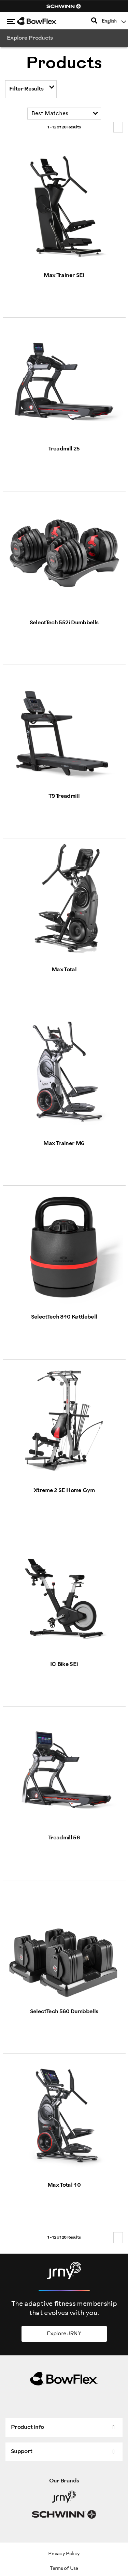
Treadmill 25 (64, 449)
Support (21, 2451)
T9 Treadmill (64, 796)
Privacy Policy (64, 2554)
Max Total (64, 970)
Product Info (27, 2427)
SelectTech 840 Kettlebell (64, 1317)
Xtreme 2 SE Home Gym (64, 1490)
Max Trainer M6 (63, 1143)
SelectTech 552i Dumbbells (64, 623)
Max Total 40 (64, 2185)
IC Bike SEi (64, 1664)
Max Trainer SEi (64, 275)
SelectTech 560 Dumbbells (64, 2012)
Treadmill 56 (64, 1838)
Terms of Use (64, 2568)
